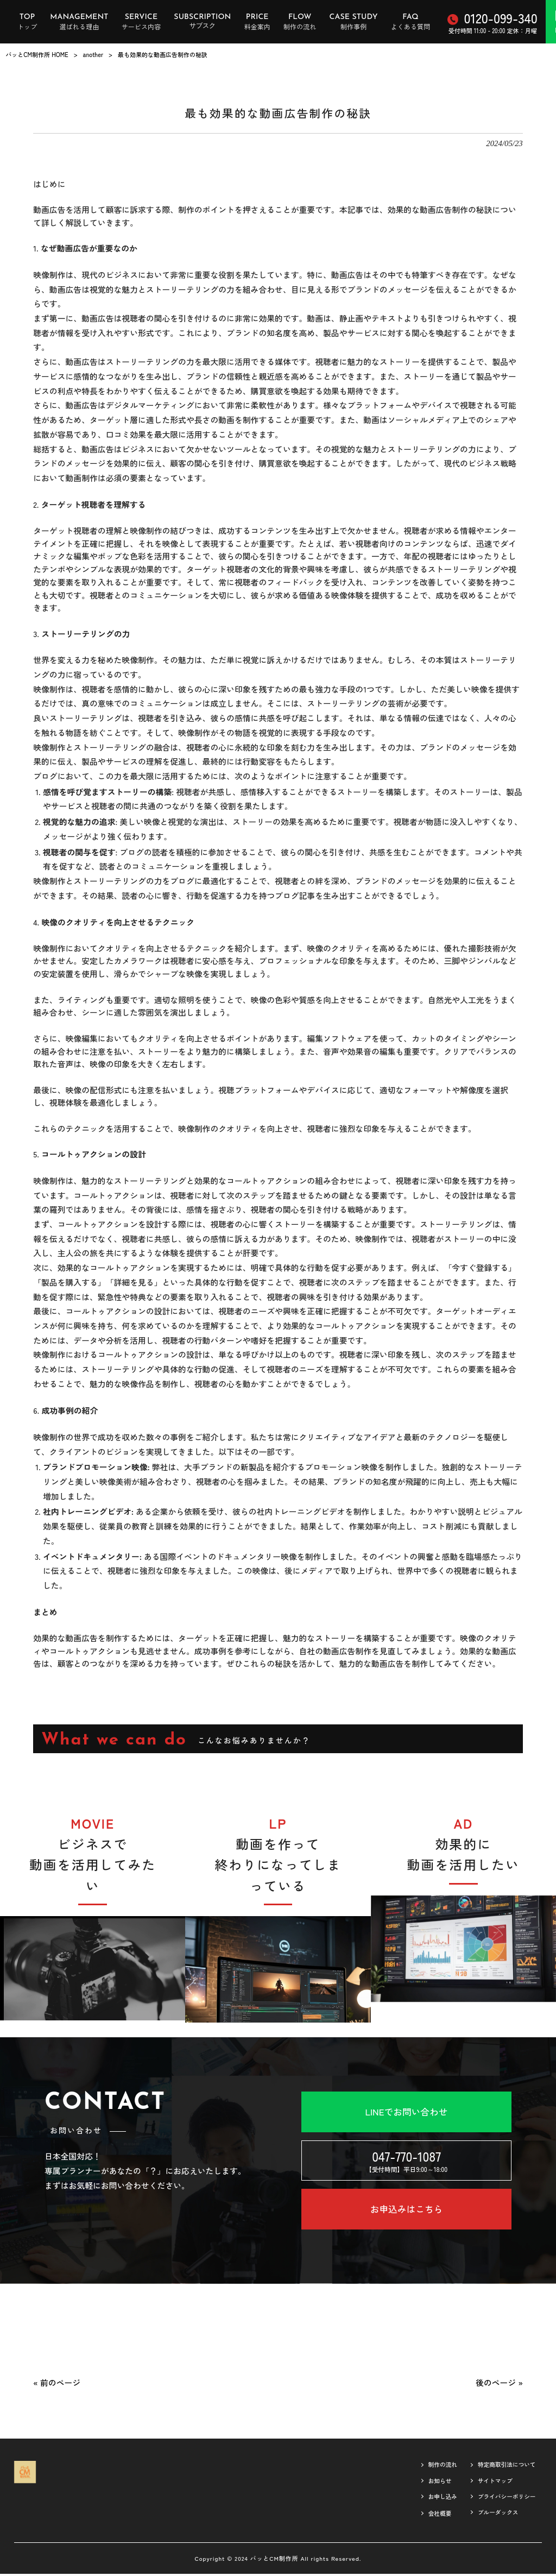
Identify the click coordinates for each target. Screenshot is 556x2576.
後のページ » (499, 2384)
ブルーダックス (492, 2519)
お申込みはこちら (406, 2211)
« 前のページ (56, 2384)
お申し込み (431, 2501)
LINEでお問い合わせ (406, 2112)
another (93, 54)
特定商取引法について (502, 2468)
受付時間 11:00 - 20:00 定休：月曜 (492, 21)
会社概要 (428, 2520)
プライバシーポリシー (502, 2501)
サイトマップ (489, 2485)
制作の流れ (431, 2468)
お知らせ (428, 2485)
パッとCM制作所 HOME (36, 54)
